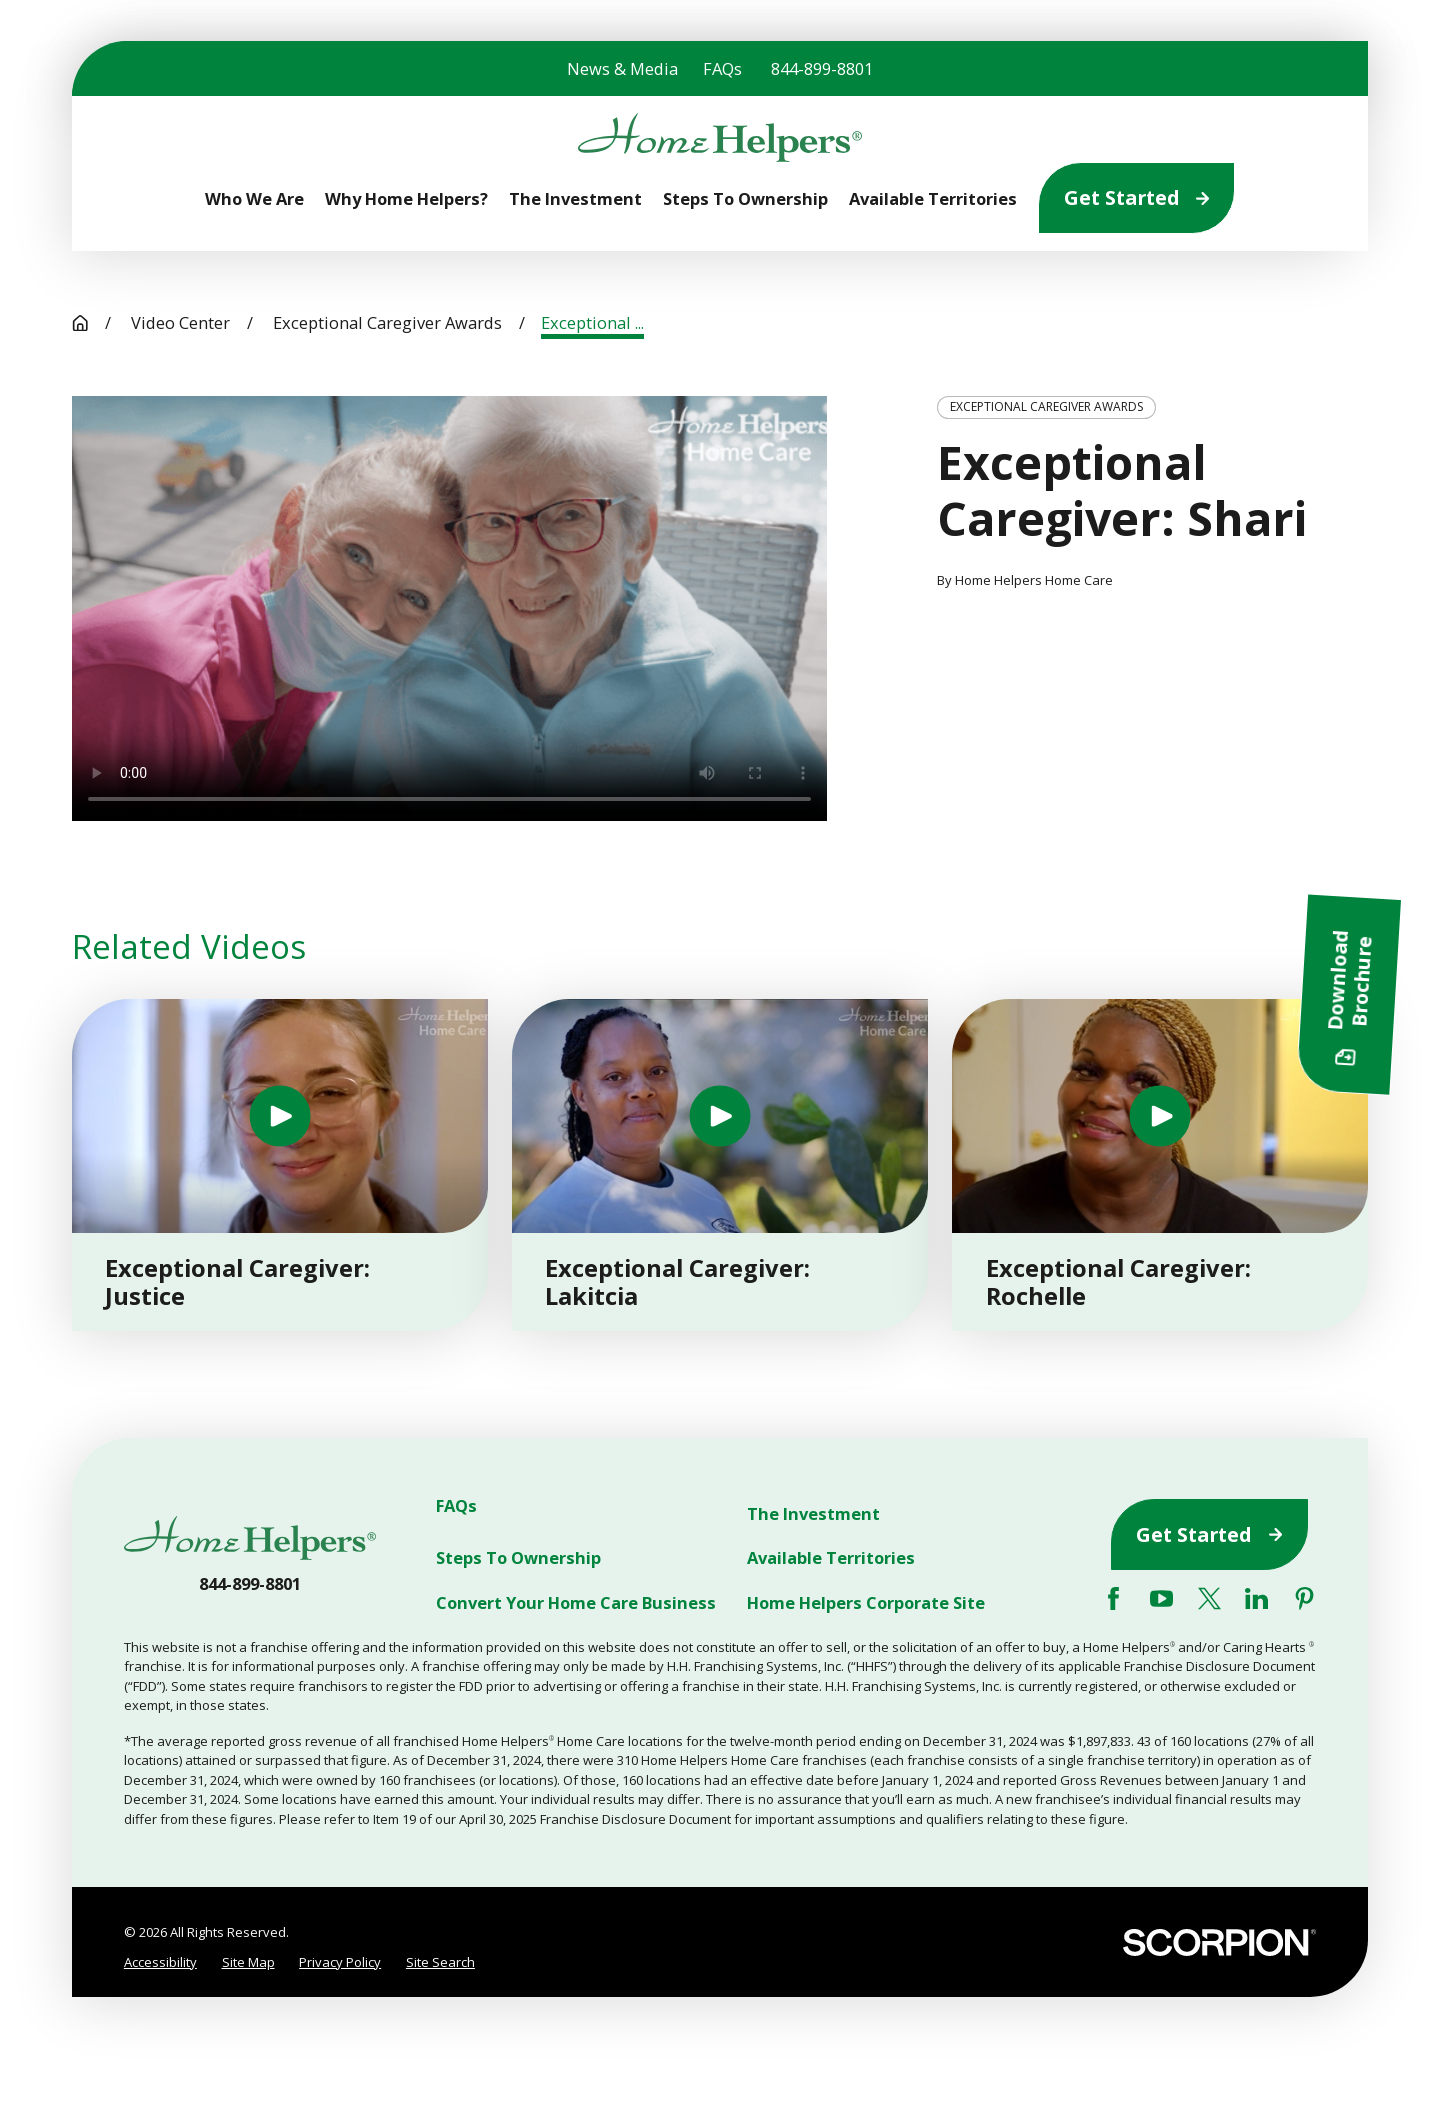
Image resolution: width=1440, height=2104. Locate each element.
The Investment (813, 1513)
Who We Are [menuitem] (254, 198)
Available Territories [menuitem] (933, 198)
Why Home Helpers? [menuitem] (406, 198)
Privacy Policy (340, 1962)
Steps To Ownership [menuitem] (745, 198)
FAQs (722, 68)
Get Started (1137, 197)
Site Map (248, 1962)
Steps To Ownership (518, 1558)
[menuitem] (160, 1962)
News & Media (622, 68)
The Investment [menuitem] (575, 198)
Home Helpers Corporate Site (866, 1602)
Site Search (440, 1962)
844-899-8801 (822, 68)
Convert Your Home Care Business (576, 1602)
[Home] (719, 138)
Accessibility (160, 1962)
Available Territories (831, 1558)
